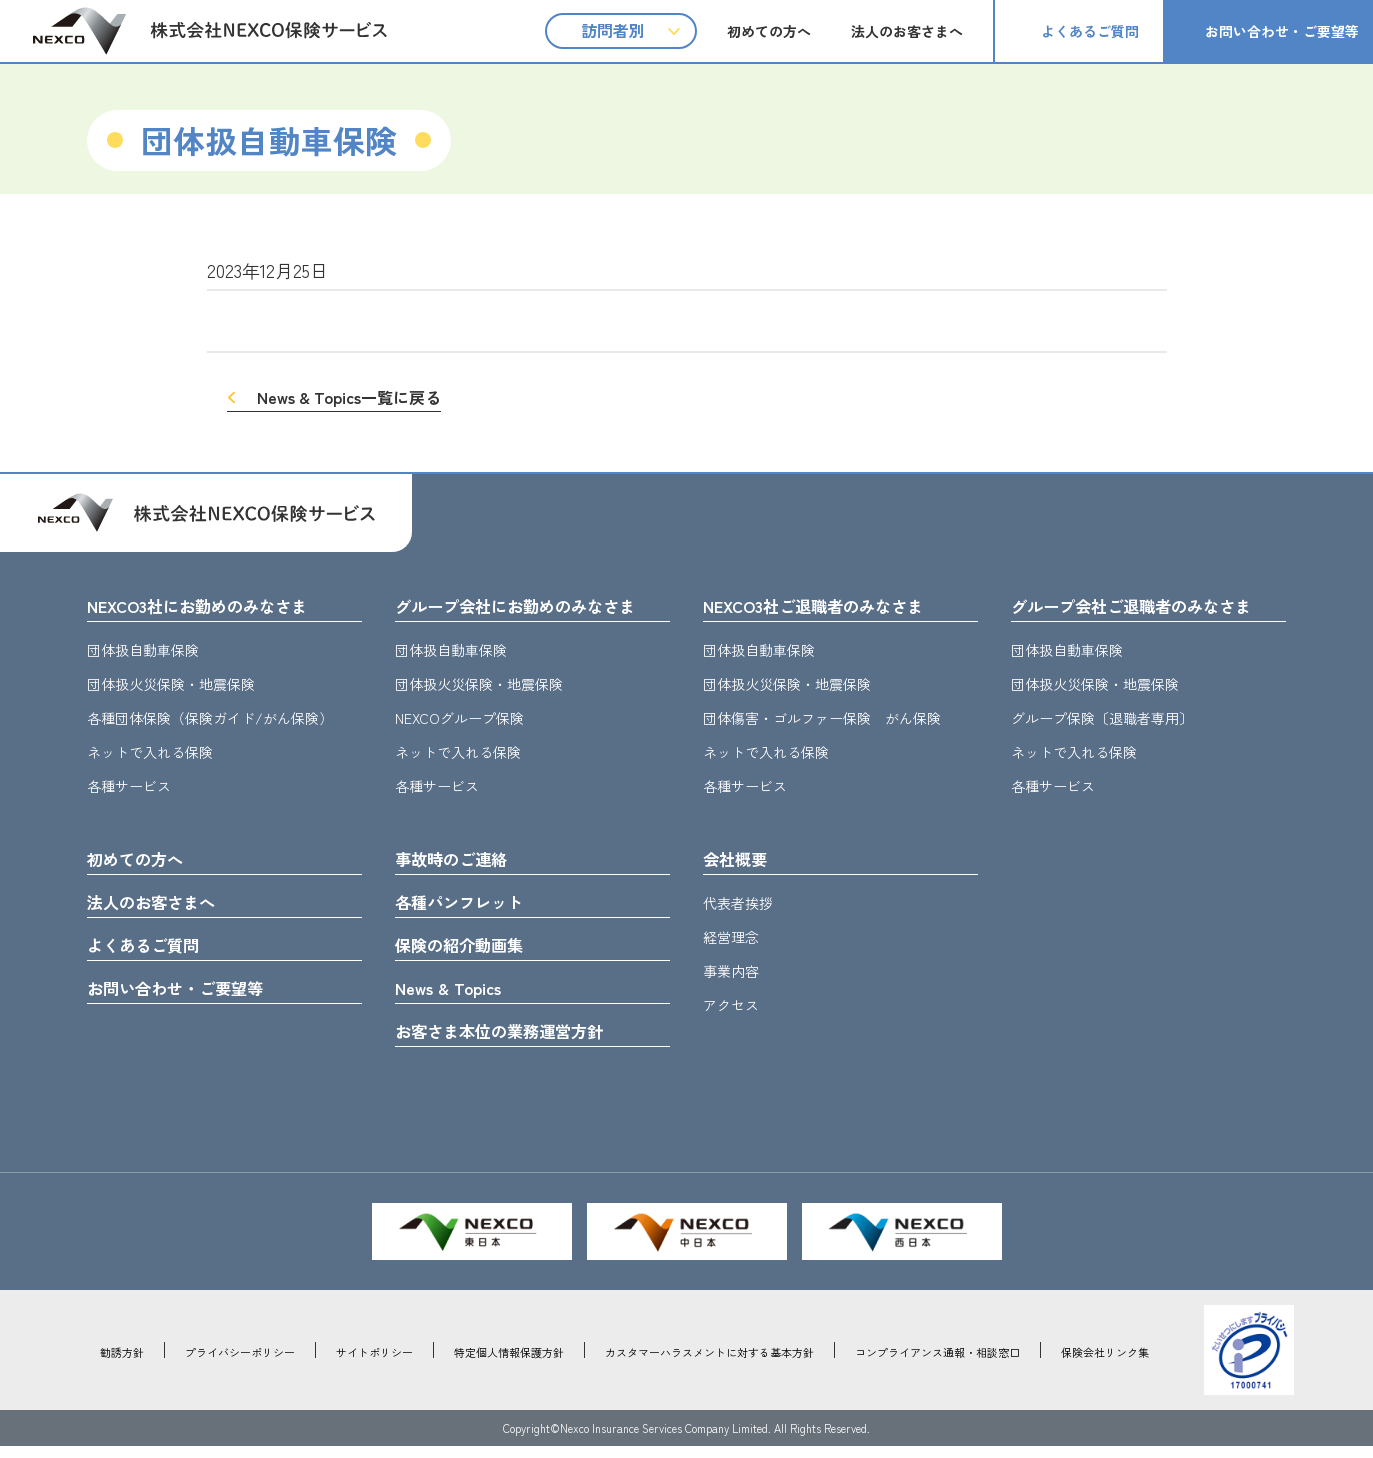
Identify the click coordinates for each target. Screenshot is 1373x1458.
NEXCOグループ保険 (459, 720)
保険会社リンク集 (1105, 1364)
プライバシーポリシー (240, 1364)
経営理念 (731, 941)
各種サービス (129, 788)
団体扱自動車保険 (143, 652)
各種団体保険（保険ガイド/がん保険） (210, 720)
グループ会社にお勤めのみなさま (530, 607)
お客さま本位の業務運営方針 (512, 1042)
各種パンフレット (467, 907)
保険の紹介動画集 (467, 952)
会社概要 (739, 862)
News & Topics (454, 997)
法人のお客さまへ (907, 31)
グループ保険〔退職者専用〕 (1102, 720)
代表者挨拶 (738, 907)
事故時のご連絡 (458, 862)
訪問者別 (613, 30)
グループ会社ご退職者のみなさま (1146, 607)
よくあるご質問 (1090, 31)
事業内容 (731, 975)
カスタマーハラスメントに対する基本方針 (709, 1364)
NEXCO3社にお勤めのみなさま (210, 607)
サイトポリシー (374, 1364)
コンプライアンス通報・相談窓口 (937, 1364)
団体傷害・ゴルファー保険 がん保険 (822, 720)
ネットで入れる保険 (150, 754)
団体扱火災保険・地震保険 (171, 686)
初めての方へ (769, 31)
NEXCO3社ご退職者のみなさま (826, 607)
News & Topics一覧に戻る (349, 397)
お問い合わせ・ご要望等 (1282, 31)
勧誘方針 (122, 1364)
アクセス (731, 1009)
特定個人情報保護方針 (509, 1364)
